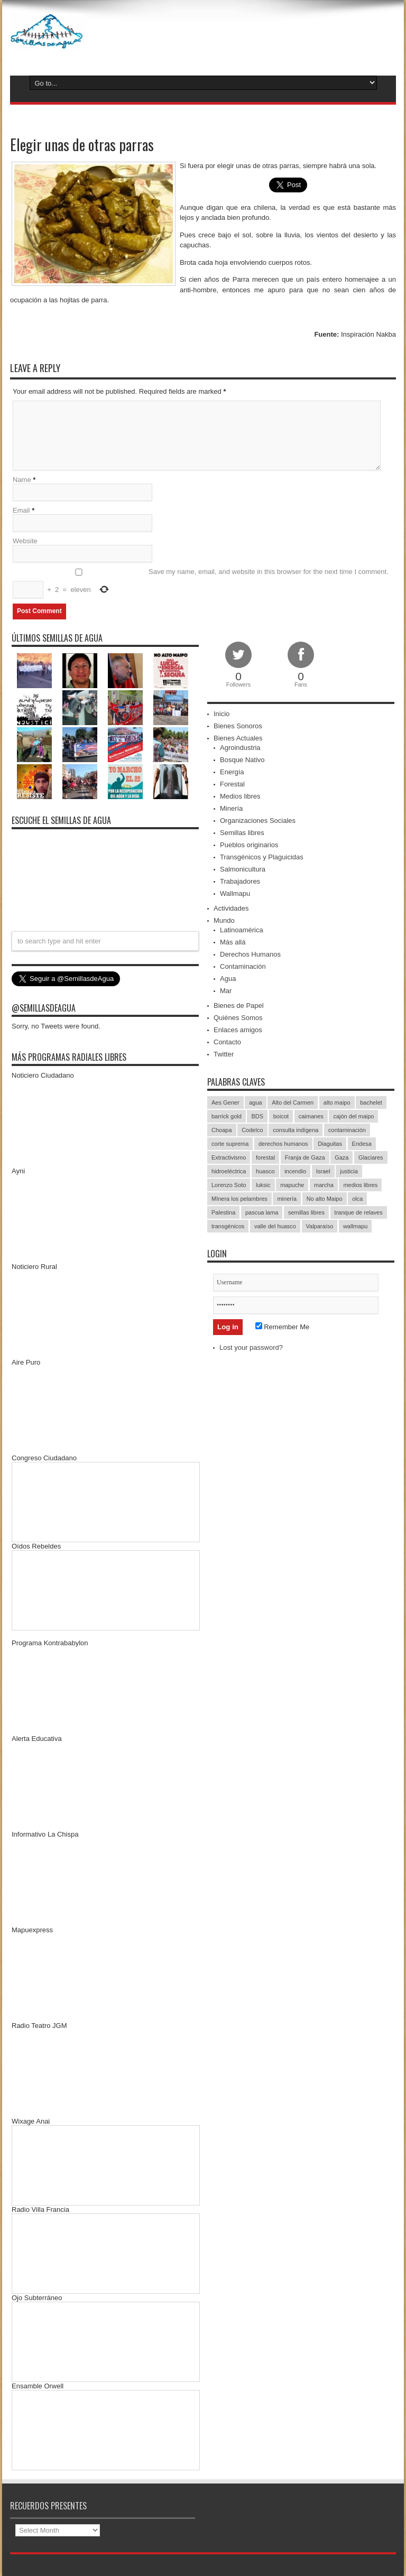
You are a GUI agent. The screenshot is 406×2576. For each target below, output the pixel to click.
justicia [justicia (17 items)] (349, 1171)
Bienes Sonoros (238, 726)
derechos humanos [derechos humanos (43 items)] (283, 1144)
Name (22, 480)
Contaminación (243, 966)
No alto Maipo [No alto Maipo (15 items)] (325, 1199)
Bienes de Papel (239, 1005)
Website (25, 541)
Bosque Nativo (242, 760)
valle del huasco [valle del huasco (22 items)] (275, 1226)
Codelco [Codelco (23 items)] (252, 1130)
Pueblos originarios (249, 845)
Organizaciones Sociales (258, 820)
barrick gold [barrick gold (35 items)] (226, 1116)
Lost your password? (251, 1347)
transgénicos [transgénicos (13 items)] (227, 1226)
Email (21, 510)
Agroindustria (240, 748)
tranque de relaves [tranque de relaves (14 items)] (359, 1212)
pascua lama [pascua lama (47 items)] (261, 1212)
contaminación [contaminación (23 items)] (347, 1130)
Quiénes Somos (238, 1018)
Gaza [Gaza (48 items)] (341, 1157)
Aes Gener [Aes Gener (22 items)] (225, 1102)
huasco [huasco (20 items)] (265, 1171)
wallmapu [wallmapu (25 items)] (355, 1226)
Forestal (232, 784)
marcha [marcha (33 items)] (324, 1185)
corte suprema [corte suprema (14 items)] (229, 1144)
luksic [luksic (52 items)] (263, 1185)
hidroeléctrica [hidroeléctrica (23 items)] (228, 1171)
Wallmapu (235, 893)
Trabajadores (240, 881)
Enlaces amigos (238, 1030)
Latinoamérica (241, 930)
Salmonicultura (242, 869)
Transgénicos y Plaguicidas (261, 857)
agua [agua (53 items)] (255, 1102)
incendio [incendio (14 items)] (295, 1171)
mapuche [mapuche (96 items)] (292, 1185)
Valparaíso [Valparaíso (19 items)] (320, 1226)
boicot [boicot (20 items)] (281, 1116)
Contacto (227, 1042)
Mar (226, 991)
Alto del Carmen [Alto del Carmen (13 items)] (292, 1102)
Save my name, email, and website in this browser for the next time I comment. (269, 572)
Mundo (224, 920)
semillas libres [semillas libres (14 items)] (306, 1212)
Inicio (221, 714)
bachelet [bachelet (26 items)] (371, 1102)
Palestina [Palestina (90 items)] (223, 1212)
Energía (232, 772)
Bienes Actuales (238, 738)
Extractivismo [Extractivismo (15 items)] (228, 1157)
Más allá (232, 942)
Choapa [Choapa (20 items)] (221, 1130)
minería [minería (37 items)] (287, 1199)
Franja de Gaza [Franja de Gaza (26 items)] (305, 1157)
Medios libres (240, 796)
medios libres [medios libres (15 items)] (360, 1185)
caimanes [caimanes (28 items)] (311, 1116)
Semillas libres (242, 833)
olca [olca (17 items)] (357, 1199)
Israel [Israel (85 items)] (323, 1171)
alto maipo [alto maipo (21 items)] (337, 1102)
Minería (231, 808)
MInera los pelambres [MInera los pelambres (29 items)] (239, 1199)
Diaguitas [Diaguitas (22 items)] (330, 1144)
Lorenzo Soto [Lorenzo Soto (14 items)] (228, 1185)
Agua (228, 979)
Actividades (231, 908)
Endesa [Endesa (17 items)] (362, 1144)
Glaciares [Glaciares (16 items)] (370, 1157)
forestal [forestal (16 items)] (265, 1157)
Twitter (224, 1054)
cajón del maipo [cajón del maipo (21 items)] (353, 1116)
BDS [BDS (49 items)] (257, 1116)
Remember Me (282, 1327)
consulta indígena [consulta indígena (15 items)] (295, 1130)
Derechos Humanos (250, 954)
